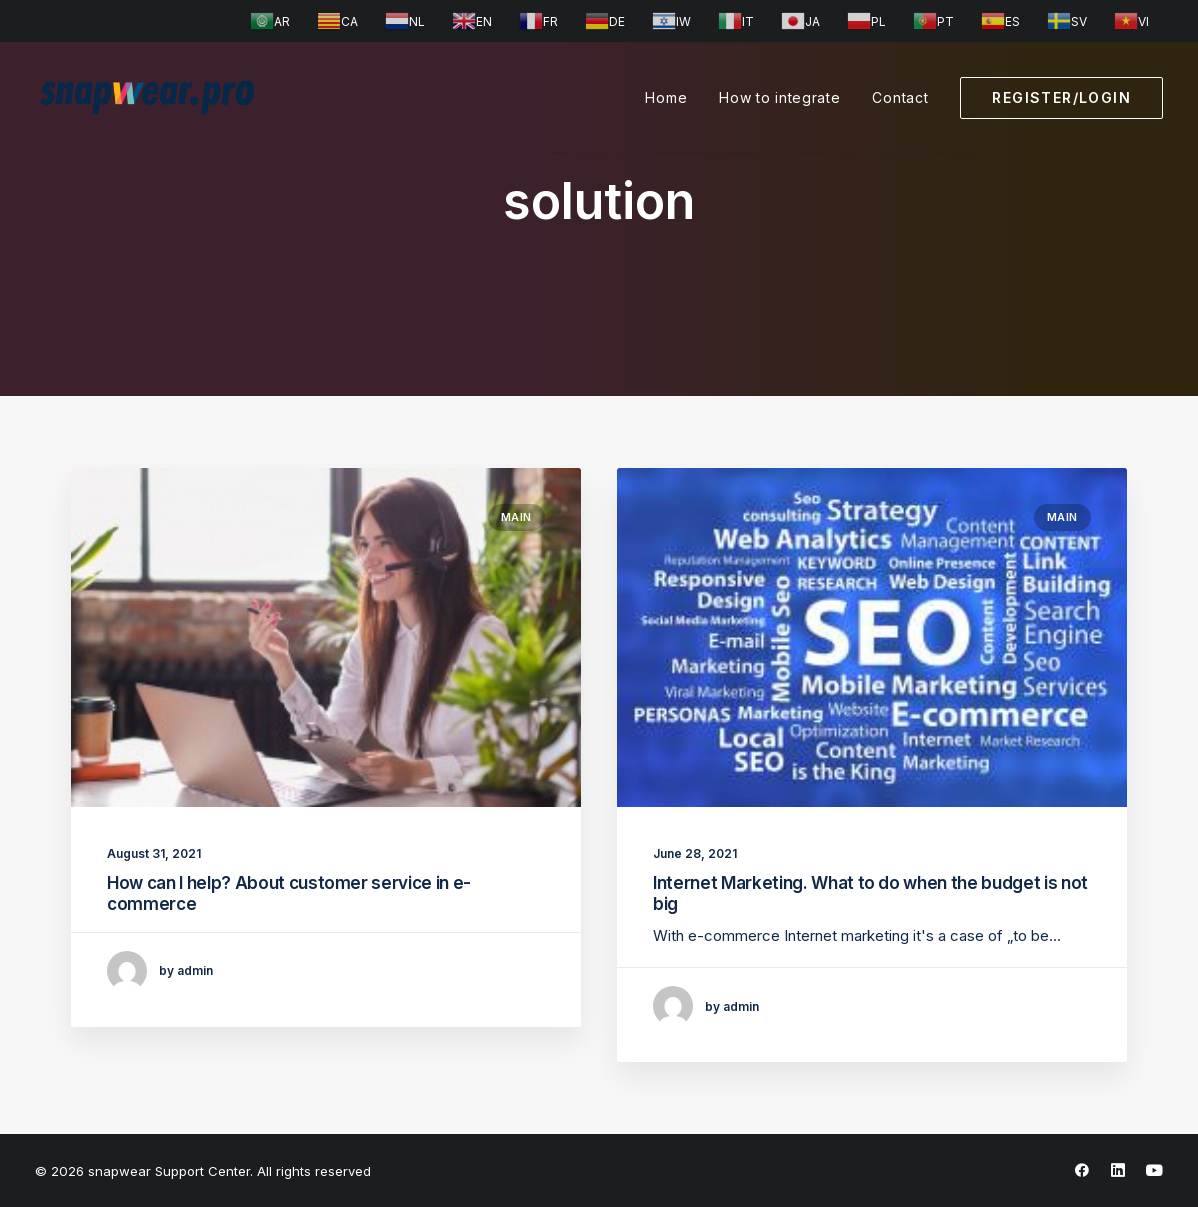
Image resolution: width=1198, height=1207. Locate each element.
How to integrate (779, 97)
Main (516, 517)
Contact (900, 97)
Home (666, 97)
